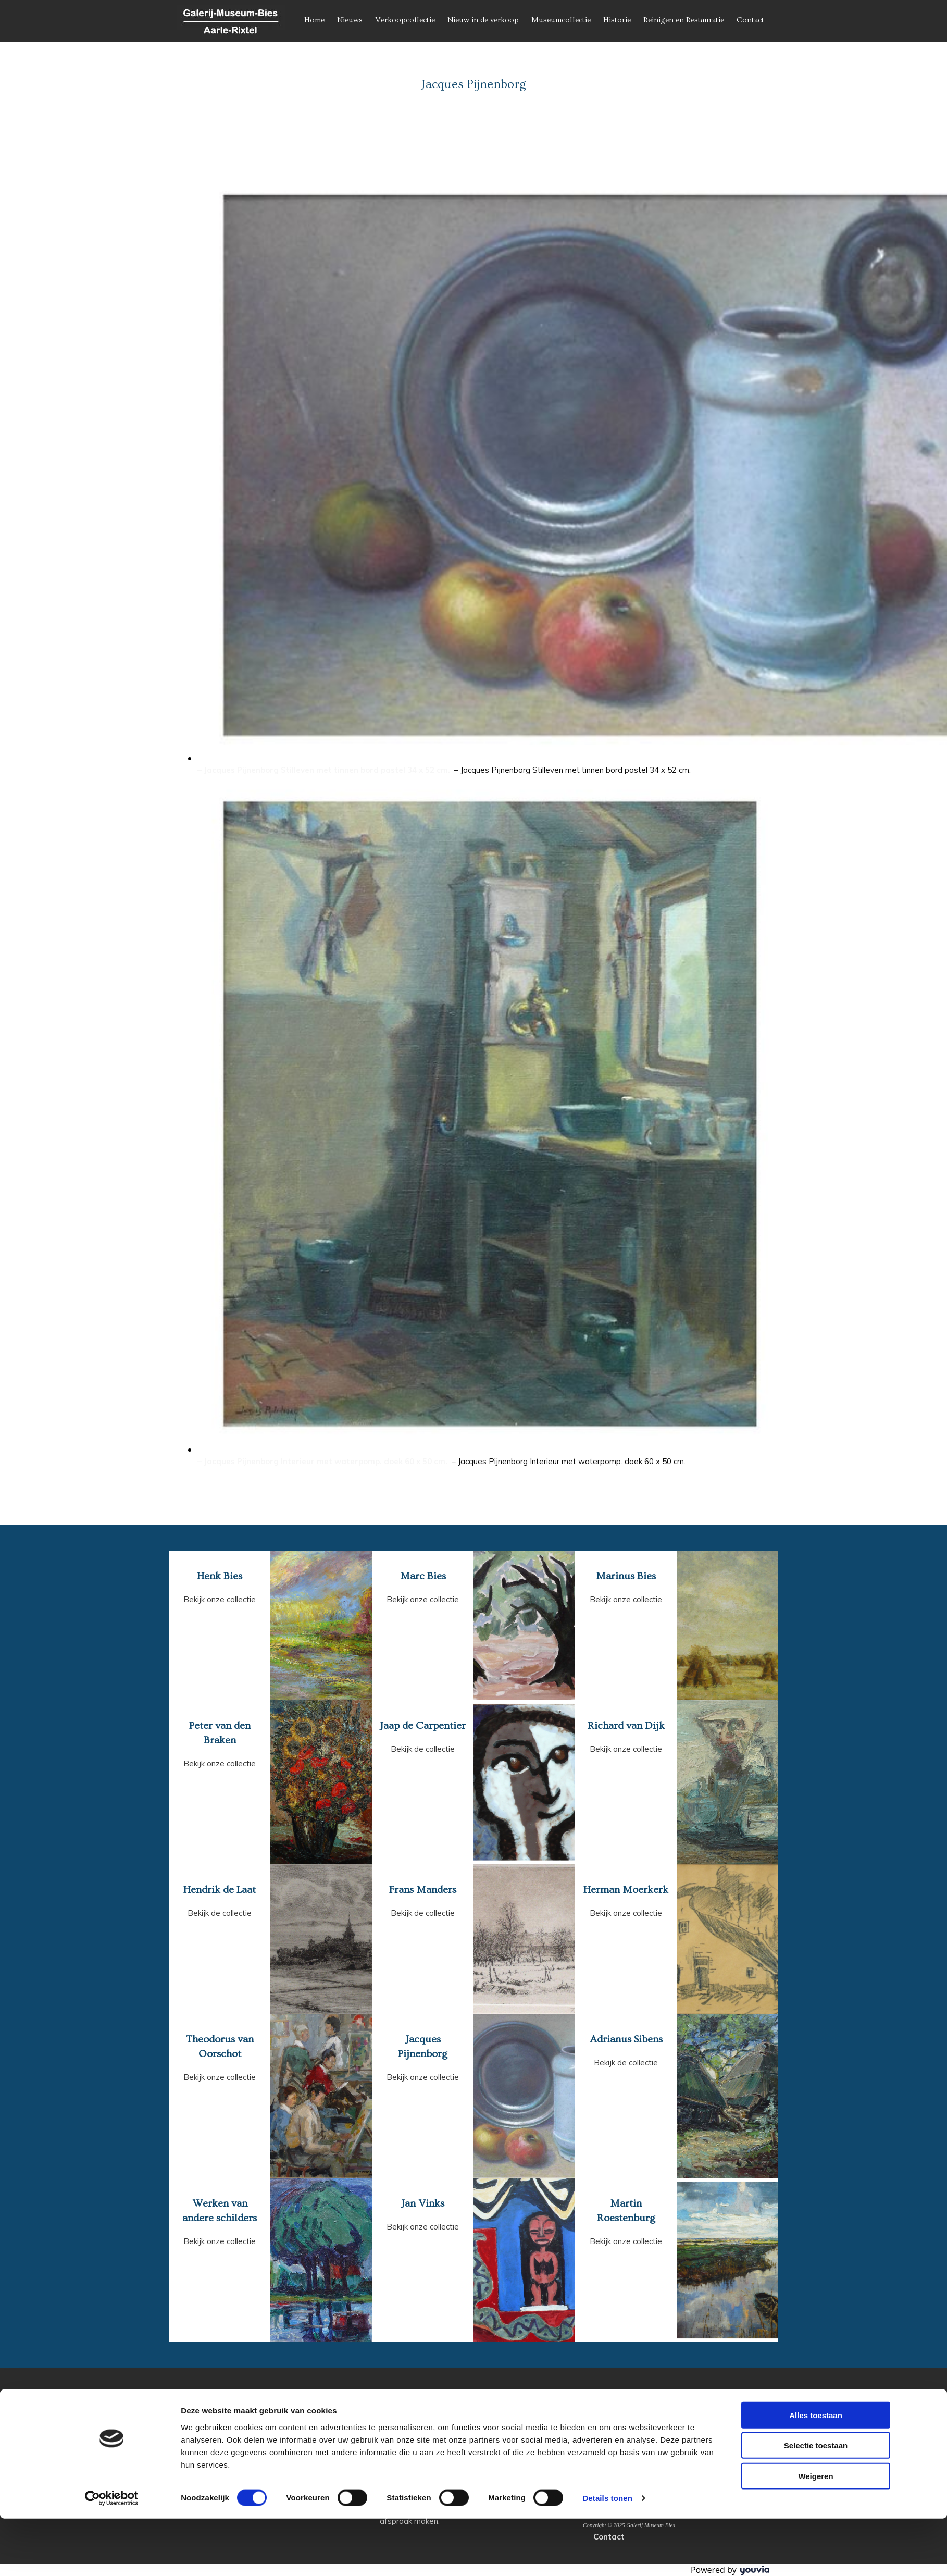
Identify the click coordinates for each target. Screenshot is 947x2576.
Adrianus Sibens (626, 2039)
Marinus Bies (626, 1576)
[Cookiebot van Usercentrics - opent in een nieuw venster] (111, 2555)
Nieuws (350, 20)
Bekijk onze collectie (219, 1599)
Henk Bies (219, 1576)
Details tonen (607, 2555)
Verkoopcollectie (405, 20)
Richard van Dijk (626, 1725)
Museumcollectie (561, 20)
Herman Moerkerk (625, 1890)
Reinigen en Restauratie (683, 20)
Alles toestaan (815, 2472)
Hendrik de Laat (219, 1890)
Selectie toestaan (816, 2502)
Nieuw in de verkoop (483, 20)
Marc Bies (423, 1576)
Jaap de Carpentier (423, 1725)
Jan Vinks (422, 2203)
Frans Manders (422, 1890)
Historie (617, 20)
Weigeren (815, 2533)
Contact (750, 20)
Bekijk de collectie (423, 1749)
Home (314, 20)
